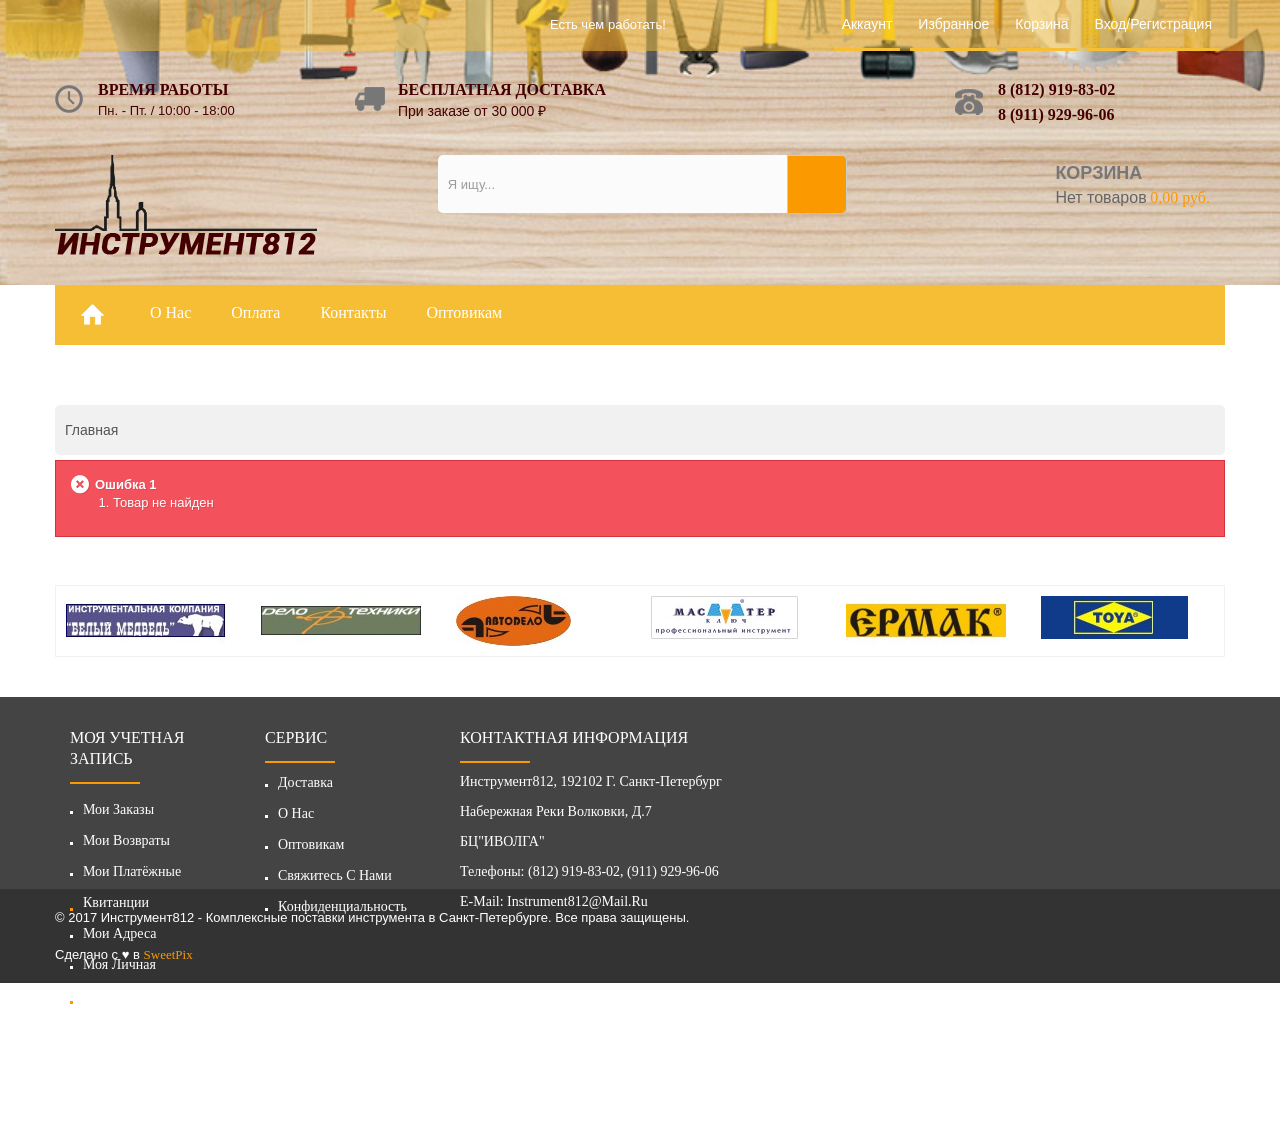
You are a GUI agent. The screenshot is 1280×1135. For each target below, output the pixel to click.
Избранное (953, 24)
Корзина (1041, 24)
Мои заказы (118, 809)
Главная (91, 430)
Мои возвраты (126, 840)
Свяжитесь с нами (335, 881)
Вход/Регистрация (1153, 24)
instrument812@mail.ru (577, 907)
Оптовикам (311, 850)
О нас (296, 819)
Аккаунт (867, 24)
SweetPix (168, 1106)
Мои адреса (120, 933)
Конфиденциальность (342, 912)
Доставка (305, 788)
